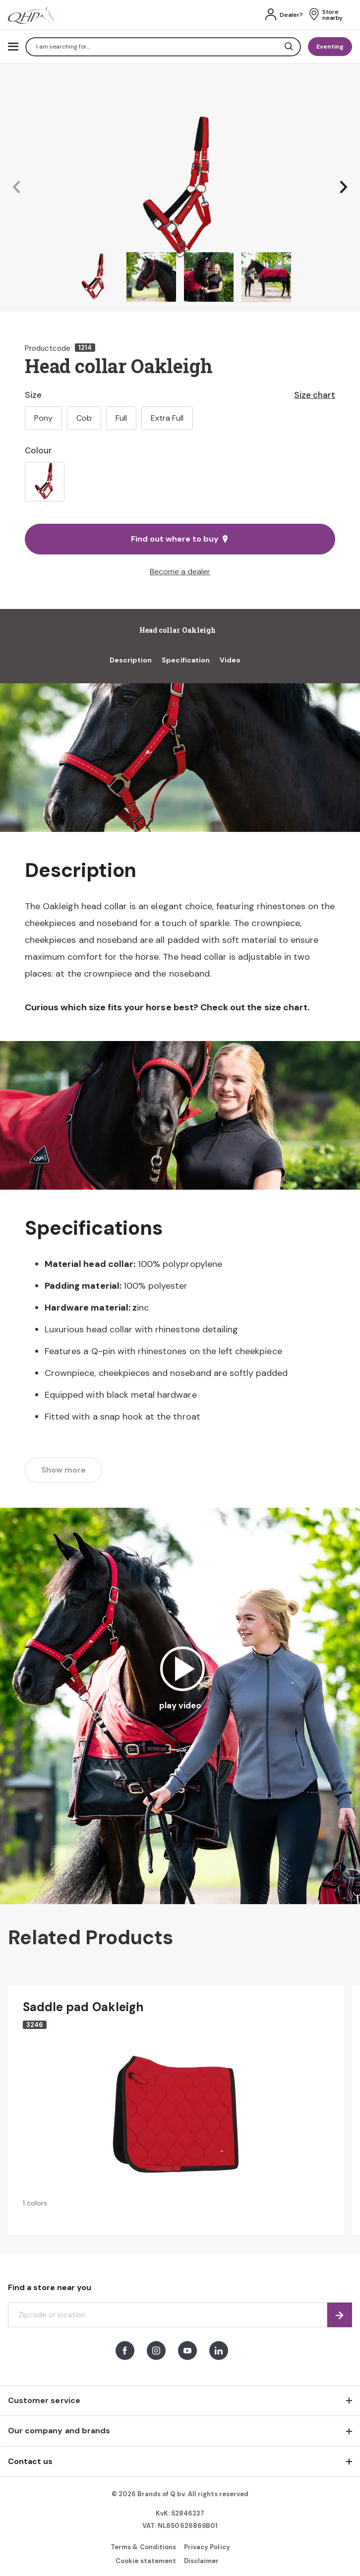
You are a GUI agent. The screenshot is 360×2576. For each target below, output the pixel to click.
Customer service (44, 2400)
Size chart (314, 394)
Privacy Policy (207, 2547)
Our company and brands (59, 2430)
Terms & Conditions (143, 2547)
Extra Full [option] (167, 418)
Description (131, 660)
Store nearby (332, 15)
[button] (16, 187)
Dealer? (291, 15)
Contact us (30, 2461)
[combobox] (163, 46)
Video (230, 660)
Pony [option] (43, 418)
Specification (186, 660)
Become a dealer (180, 571)
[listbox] (180, 481)
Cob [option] (84, 418)
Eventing (330, 47)
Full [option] (121, 418)
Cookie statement (146, 2561)
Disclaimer (201, 2561)
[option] (44, 481)
